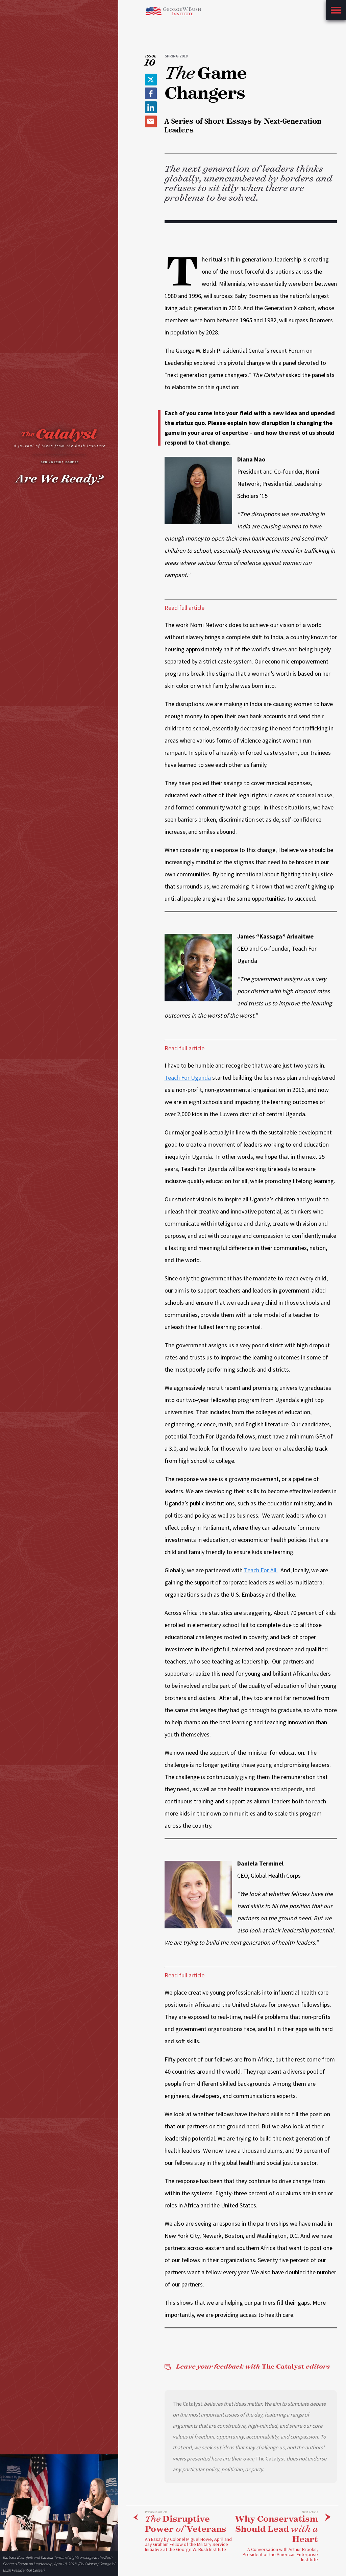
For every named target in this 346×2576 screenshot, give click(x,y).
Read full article (184, 607)
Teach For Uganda (188, 1077)
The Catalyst (247, 2366)
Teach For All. (261, 1570)
